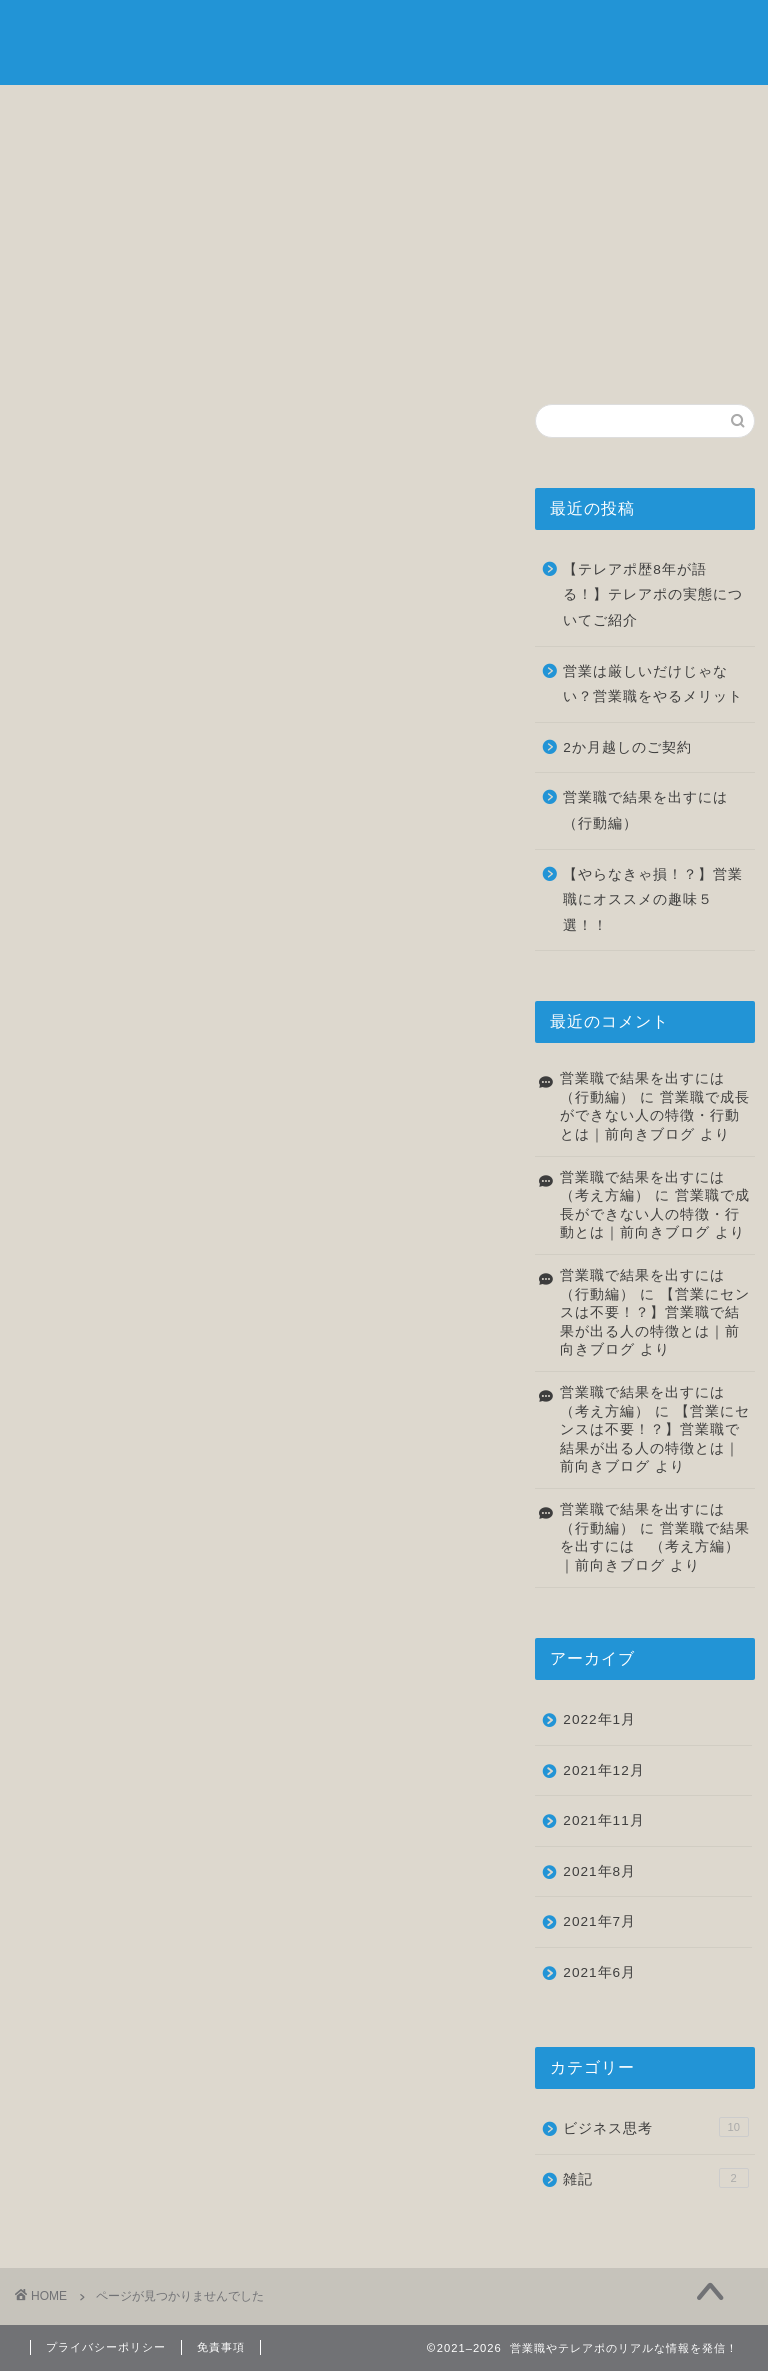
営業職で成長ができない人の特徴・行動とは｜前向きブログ (655, 1116)
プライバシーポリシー (106, 2347)
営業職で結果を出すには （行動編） (653, 810)
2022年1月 (599, 1719)
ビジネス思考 (323, 117)
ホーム (81, 111)
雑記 (566, 111)
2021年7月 (599, 1921)
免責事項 (221, 2347)
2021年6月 (599, 1972)
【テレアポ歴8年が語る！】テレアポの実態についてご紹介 (653, 595)
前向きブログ (384, 40)
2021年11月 (603, 1820)
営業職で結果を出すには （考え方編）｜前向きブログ (655, 1547)
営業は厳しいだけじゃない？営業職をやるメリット (653, 684)
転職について (445, 117)
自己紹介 (202, 111)
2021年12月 (603, 1770)
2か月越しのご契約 (627, 747)
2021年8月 (599, 1871)
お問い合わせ (687, 117)
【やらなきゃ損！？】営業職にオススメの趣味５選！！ (653, 900)
